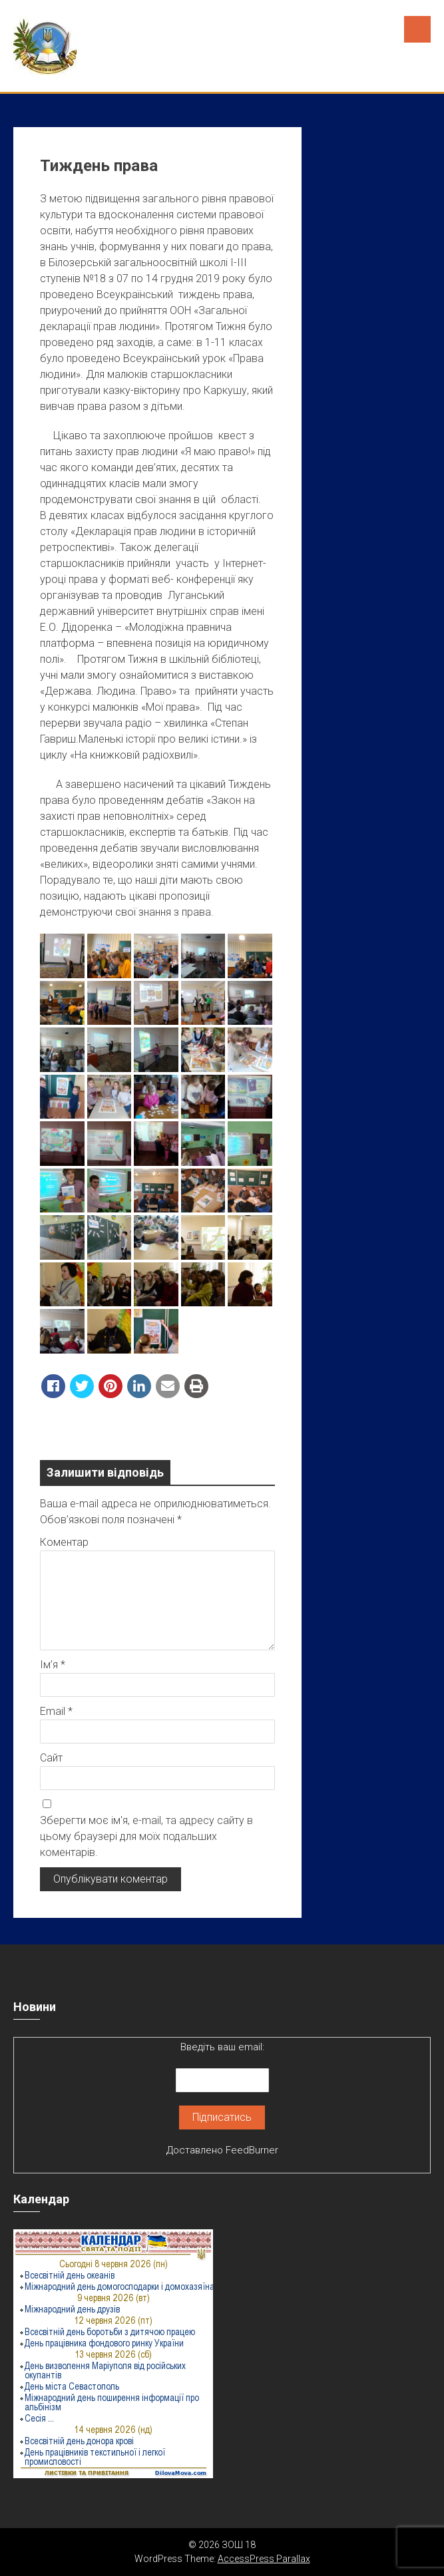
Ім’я (52, 1664)
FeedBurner (252, 2150)
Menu (417, 29)
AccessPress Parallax (264, 2558)
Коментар (64, 1542)
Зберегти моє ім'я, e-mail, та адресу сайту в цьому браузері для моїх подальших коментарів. (146, 1836)
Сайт (51, 1757)
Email (56, 1711)
